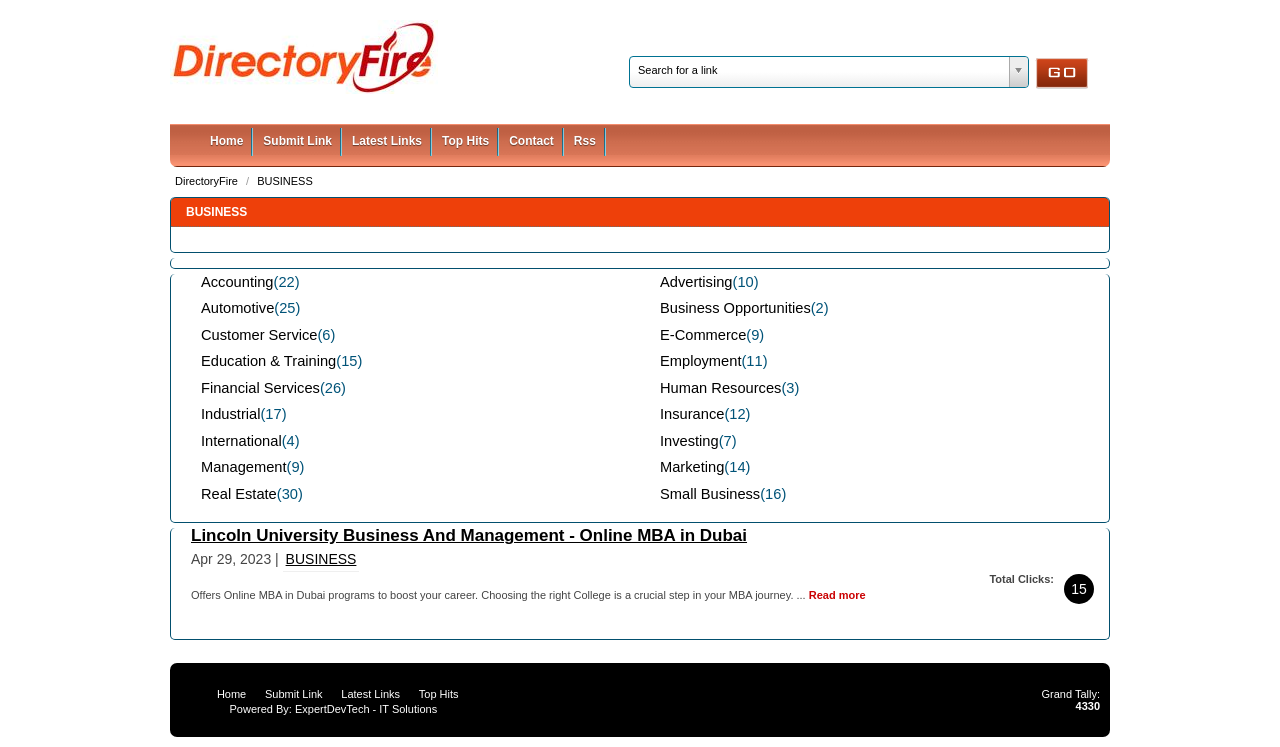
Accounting (237, 282)
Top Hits (465, 141)
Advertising (696, 282)
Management (244, 467)
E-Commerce (703, 335)
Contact (531, 141)
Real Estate (239, 494)
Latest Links (387, 141)
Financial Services (260, 388)
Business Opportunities (735, 308)
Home (226, 141)
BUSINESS (285, 181)
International (241, 441)
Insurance (692, 414)
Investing (689, 441)
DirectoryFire (208, 181)
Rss (585, 141)
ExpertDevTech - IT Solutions (366, 709)
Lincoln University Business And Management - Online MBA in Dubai (469, 535)
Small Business (710, 494)
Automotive (237, 308)
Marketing (692, 467)
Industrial (230, 414)
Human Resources (720, 388)
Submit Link (297, 141)
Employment (700, 361)
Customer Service (259, 335)
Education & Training (268, 361)
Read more (837, 595)
